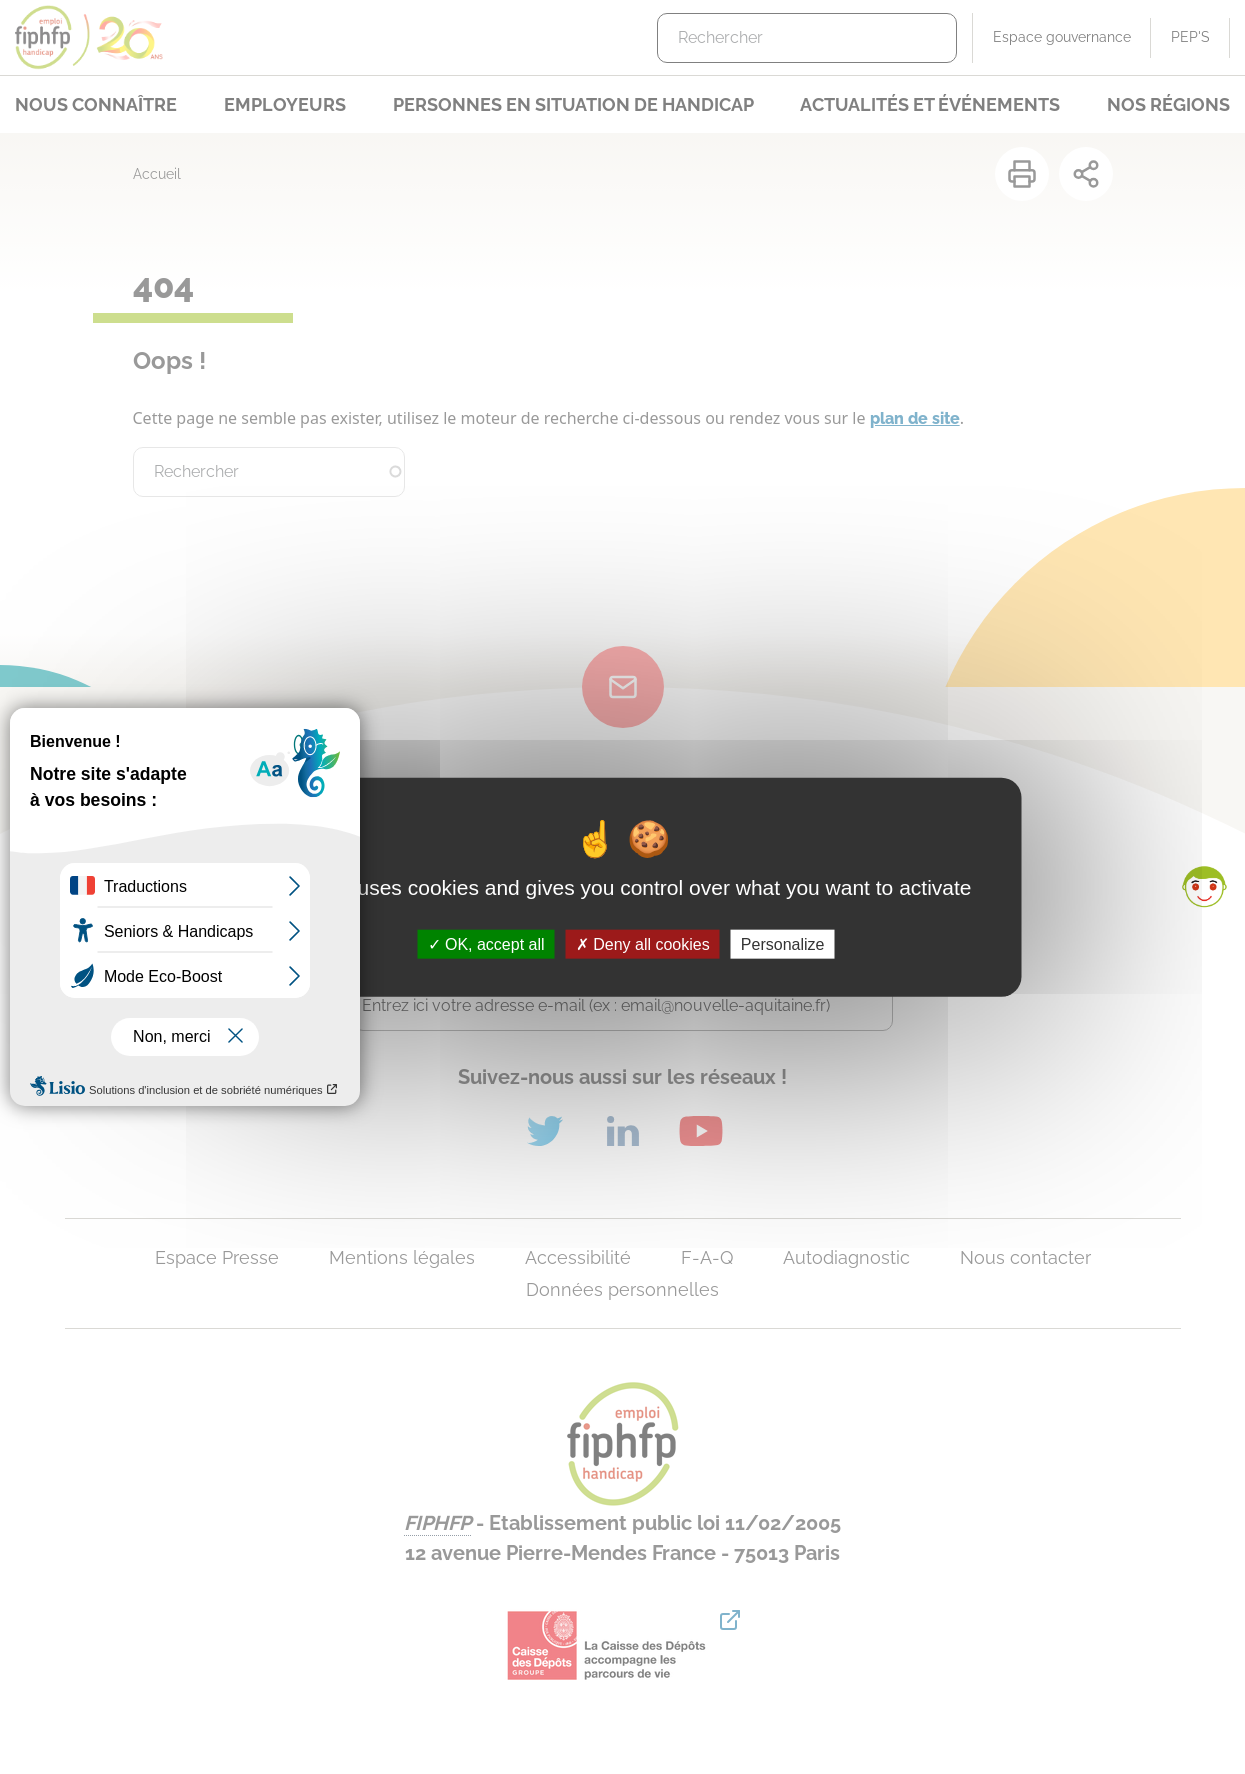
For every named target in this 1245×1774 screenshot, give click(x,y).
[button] (1204, 887)
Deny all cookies (643, 943)
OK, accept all (486, 943)
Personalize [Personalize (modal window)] (783, 943)
